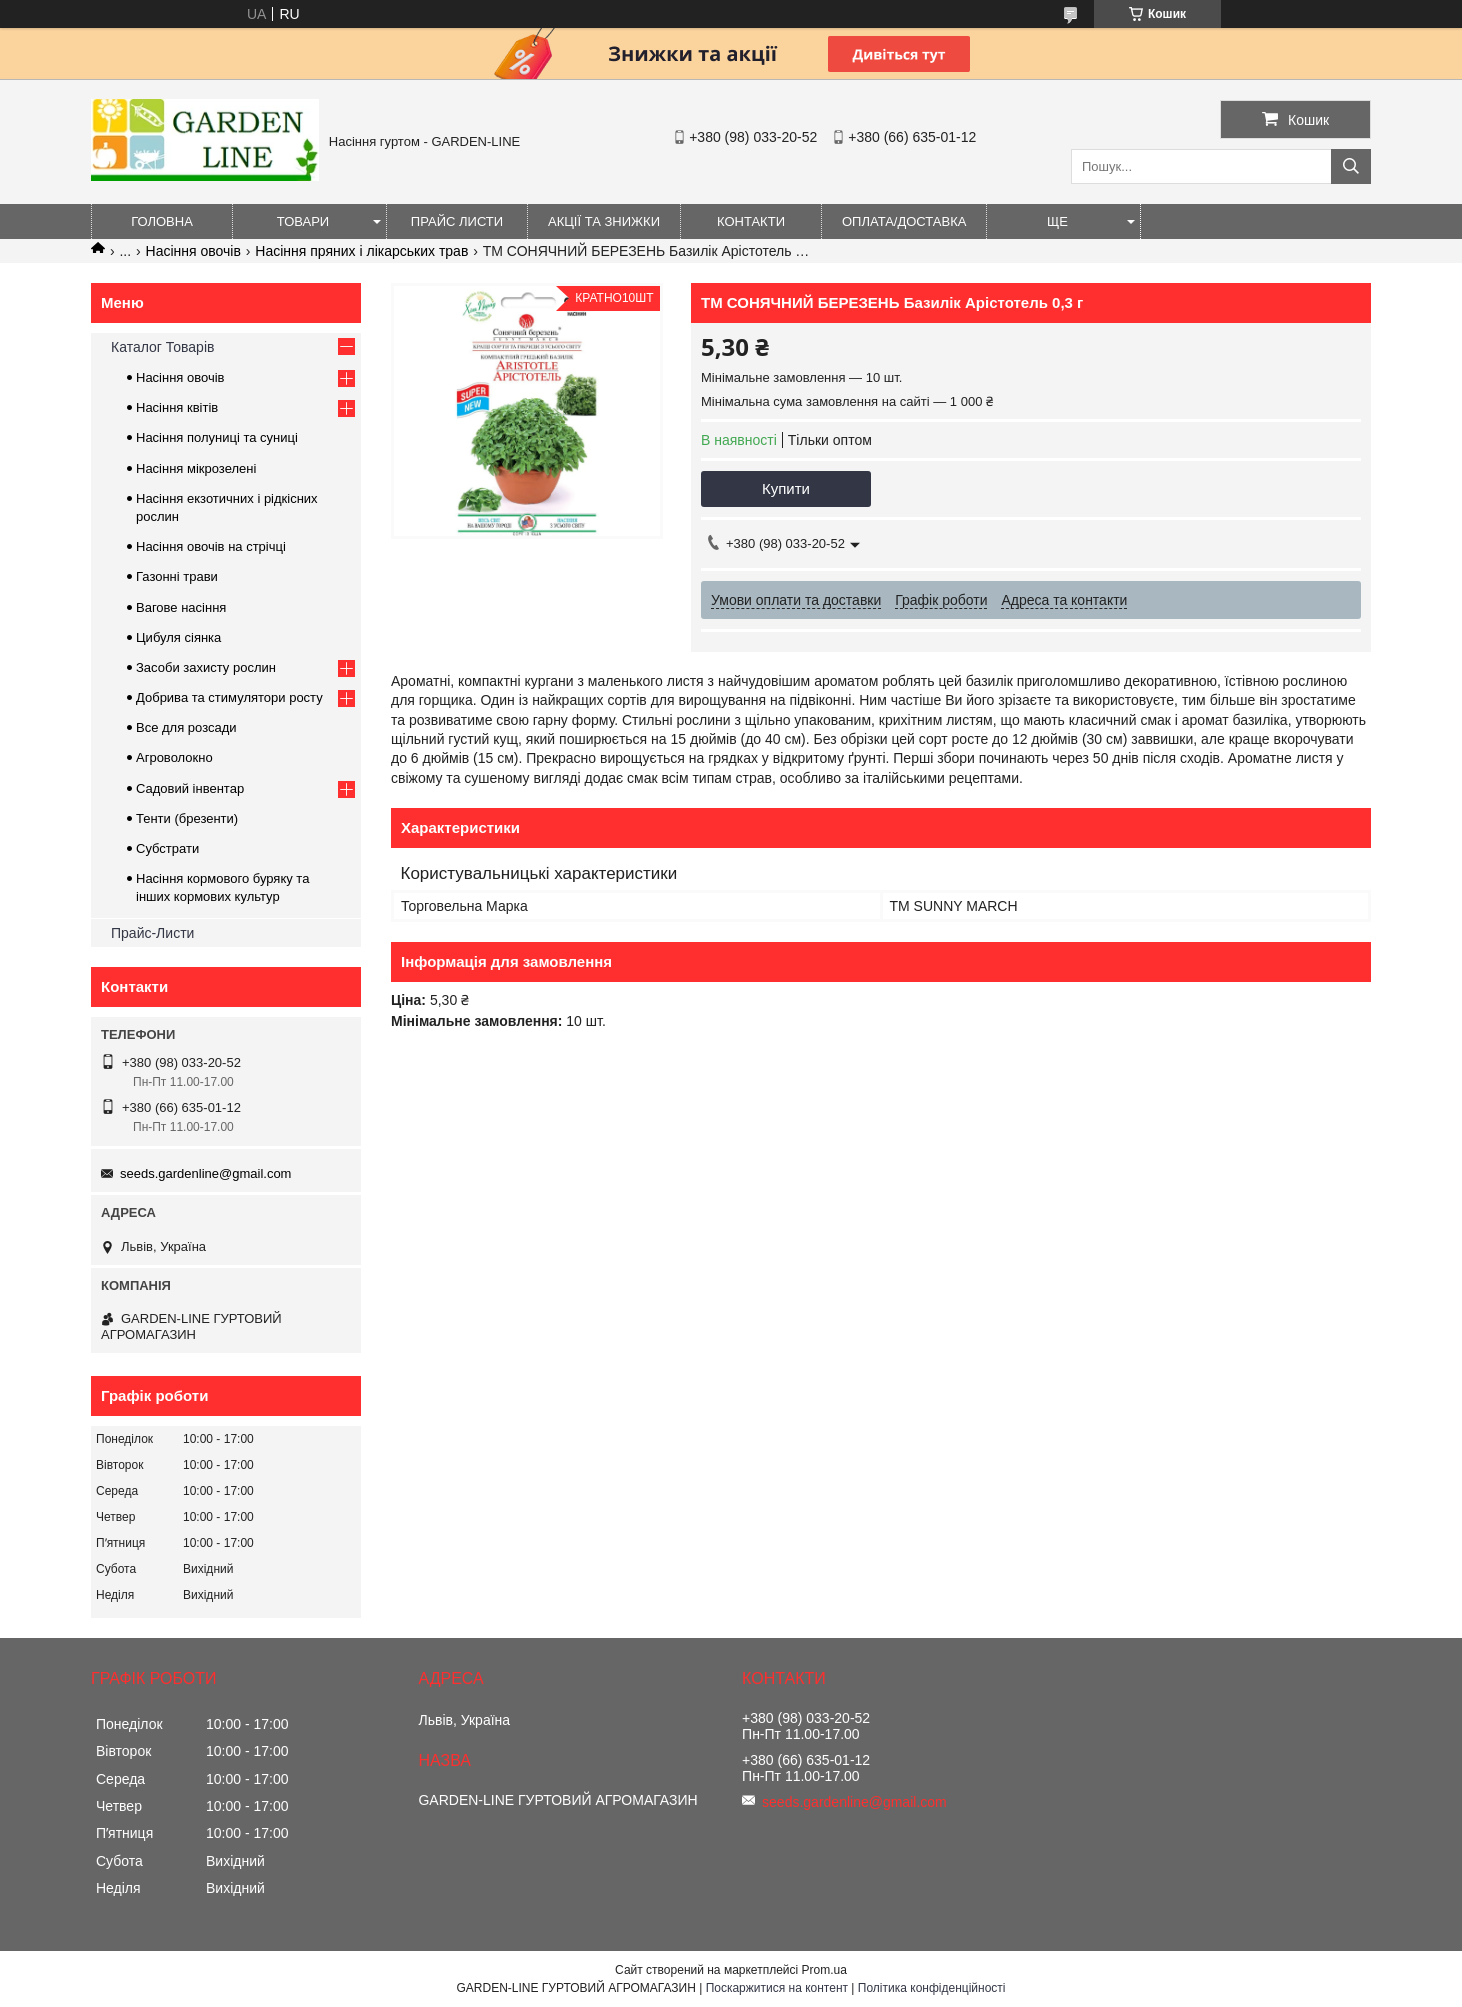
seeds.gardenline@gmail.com (205, 1173)
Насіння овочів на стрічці (211, 546)
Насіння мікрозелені (196, 468)
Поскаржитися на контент (777, 1988)
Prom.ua (824, 1970)
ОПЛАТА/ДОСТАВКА (904, 221)
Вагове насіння (181, 607)
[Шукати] (1351, 166)
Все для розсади (186, 727)
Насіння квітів (177, 407)
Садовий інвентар (190, 788)
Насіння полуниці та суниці (217, 437)
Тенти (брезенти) (187, 818)
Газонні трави (177, 576)
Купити (786, 488)
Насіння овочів (193, 251)
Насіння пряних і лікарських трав (361, 251)
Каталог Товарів (162, 347)
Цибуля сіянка (178, 637)
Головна (162, 221)
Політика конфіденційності (932, 1988)
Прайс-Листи (152, 933)
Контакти (751, 221)
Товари (303, 221)
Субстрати (167, 848)
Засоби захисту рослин (206, 667)
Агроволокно (174, 757)
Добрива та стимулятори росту (229, 697)
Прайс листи (457, 221)
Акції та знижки (604, 221)
